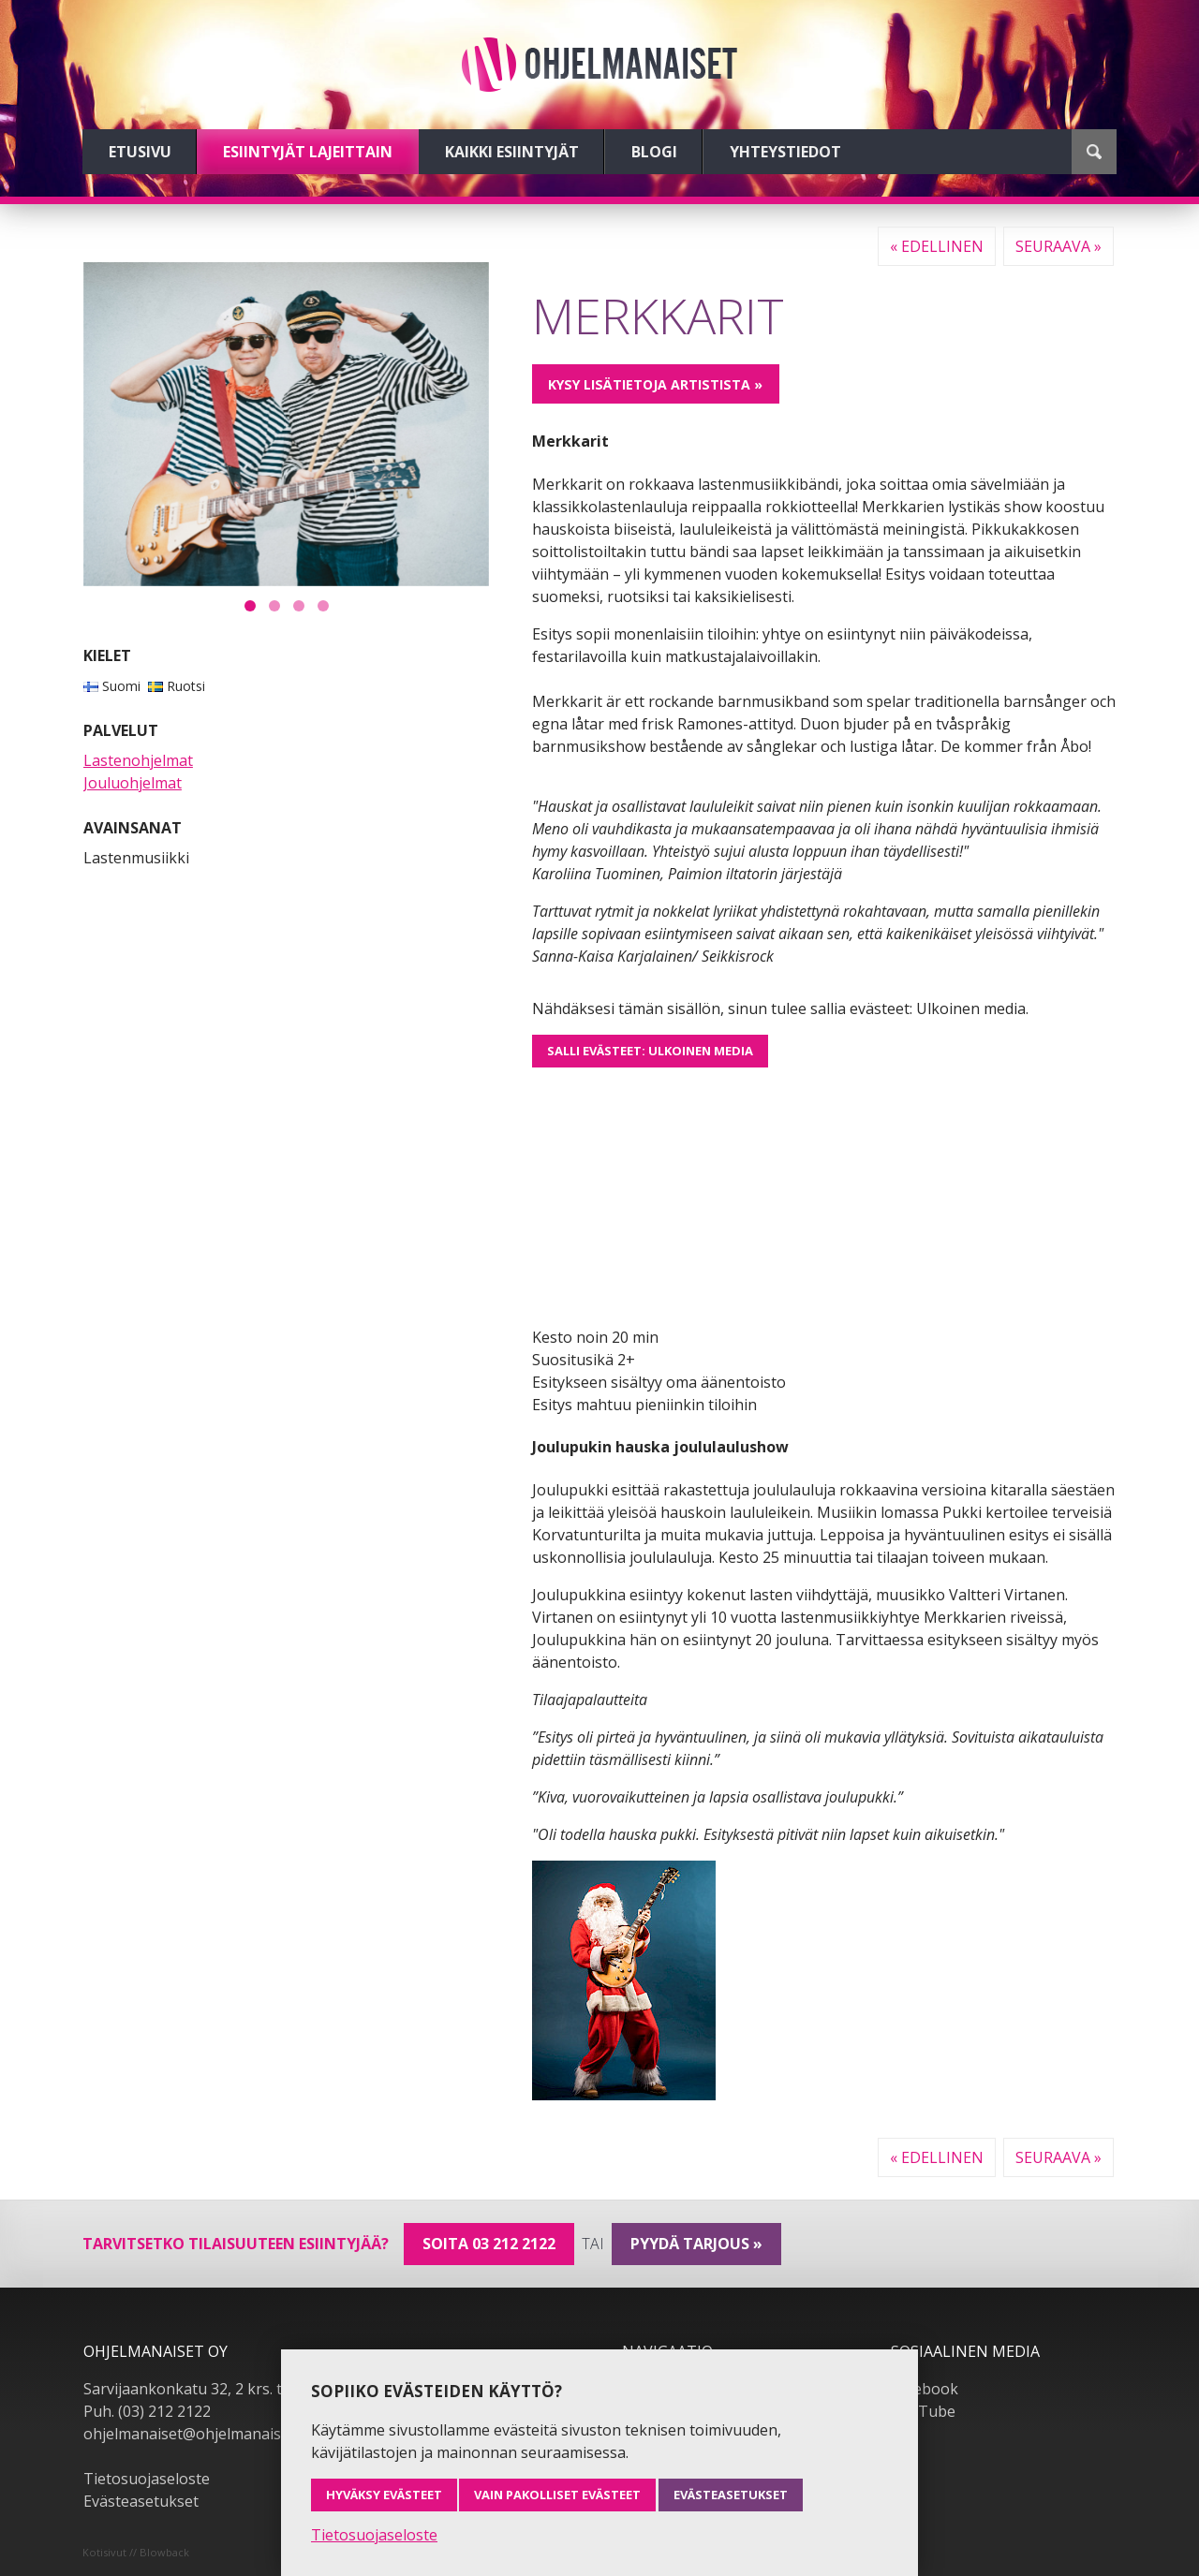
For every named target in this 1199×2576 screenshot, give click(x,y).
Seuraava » (1058, 246)
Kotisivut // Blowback (135, 2552)
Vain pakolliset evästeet (557, 2494)
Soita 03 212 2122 (488, 2243)
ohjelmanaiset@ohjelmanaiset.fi (194, 2433)
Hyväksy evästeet (384, 2494)
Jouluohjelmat (132, 783)
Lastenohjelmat (138, 760)
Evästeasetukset (141, 2501)
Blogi (654, 151)
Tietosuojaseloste (146, 2478)
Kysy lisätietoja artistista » (655, 384)
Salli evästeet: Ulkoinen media (650, 1050)
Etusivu (140, 151)
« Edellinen (937, 246)
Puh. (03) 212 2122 (147, 2411)
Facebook (924, 2388)
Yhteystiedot (785, 151)
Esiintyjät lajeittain (307, 151)
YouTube (923, 2411)
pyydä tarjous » (696, 2243)
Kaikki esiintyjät (512, 151)
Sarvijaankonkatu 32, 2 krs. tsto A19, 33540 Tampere (267, 2388)
